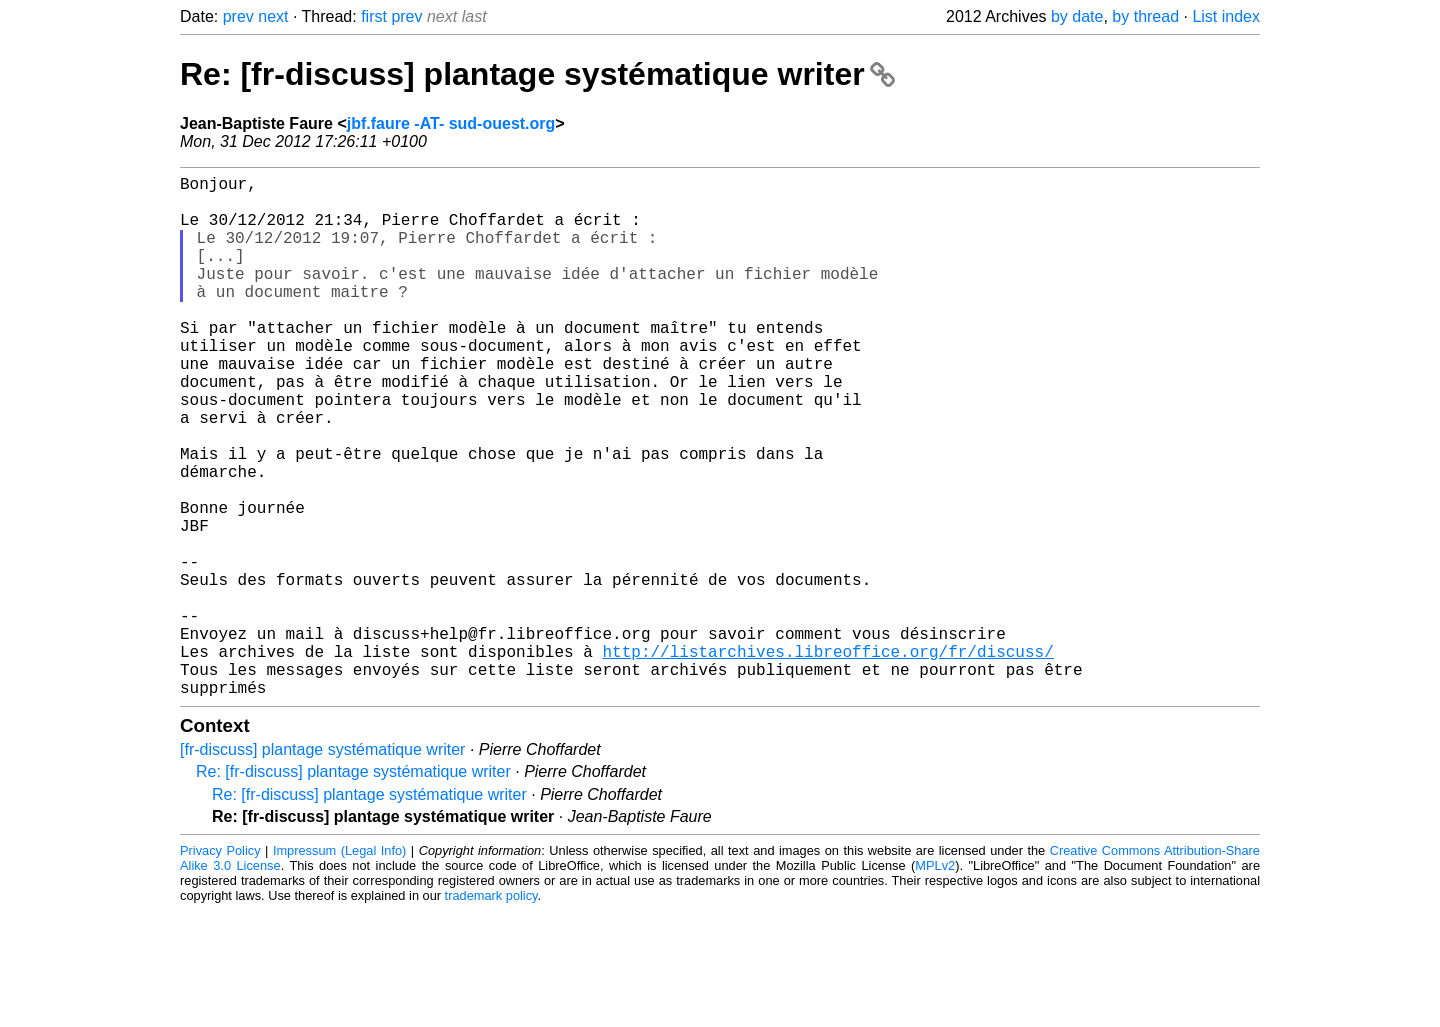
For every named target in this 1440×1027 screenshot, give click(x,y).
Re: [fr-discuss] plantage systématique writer (537, 74)
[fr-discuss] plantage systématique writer (322, 865)
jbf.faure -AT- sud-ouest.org (451, 123)
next (273, 16)
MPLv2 (935, 981)
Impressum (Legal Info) (339, 966)
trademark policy (491, 1011)
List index (1226, 16)
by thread (1145, 16)
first (374, 16)
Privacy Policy (220, 966)
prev (238, 16)
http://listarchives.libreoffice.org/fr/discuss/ (827, 759)
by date (1077, 16)
